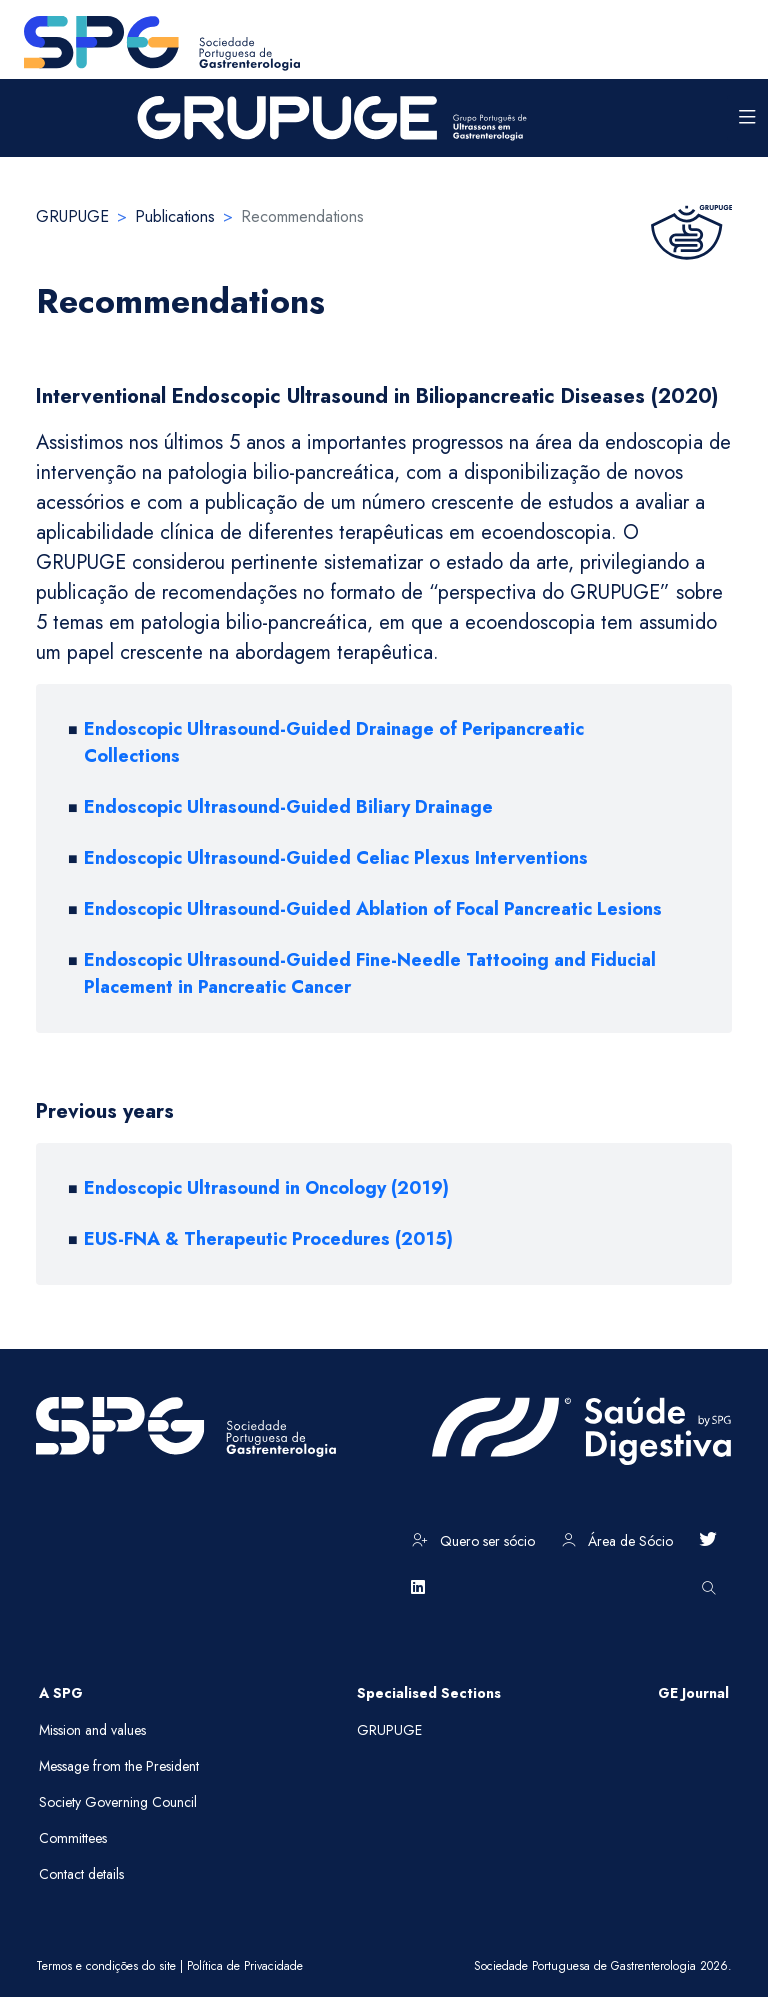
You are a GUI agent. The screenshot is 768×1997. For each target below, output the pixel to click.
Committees (73, 1838)
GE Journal (693, 1693)
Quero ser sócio (473, 1541)
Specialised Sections (429, 1693)
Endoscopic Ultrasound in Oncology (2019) (266, 1188)
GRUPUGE (72, 216)
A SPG (61, 1693)
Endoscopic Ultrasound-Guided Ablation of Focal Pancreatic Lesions (373, 909)
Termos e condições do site (106, 1966)
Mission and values (92, 1730)
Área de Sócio (617, 1541)
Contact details (81, 1874)
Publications (175, 216)
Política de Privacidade (245, 1966)
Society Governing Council (118, 1802)
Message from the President (119, 1766)
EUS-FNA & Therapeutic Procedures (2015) (268, 1239)
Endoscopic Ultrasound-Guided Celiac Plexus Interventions (336, 858)
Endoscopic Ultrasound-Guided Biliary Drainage (288, 807)
